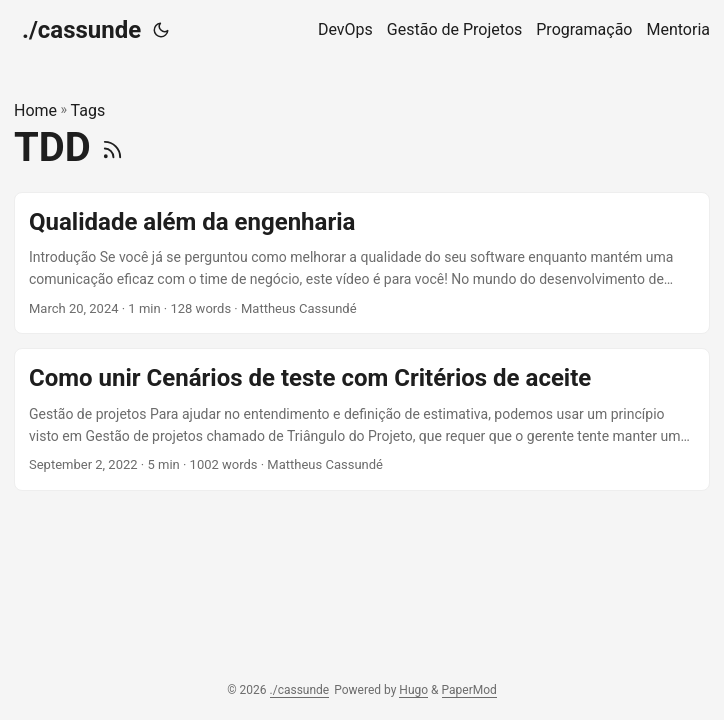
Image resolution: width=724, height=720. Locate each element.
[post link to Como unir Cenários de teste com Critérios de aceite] (362, 419)
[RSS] (112, 147)
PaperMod (469, 690)
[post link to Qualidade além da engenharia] (362, 263)
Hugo (413, 690)
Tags (88, 110)
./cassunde (81, 30)
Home (35, 110)
